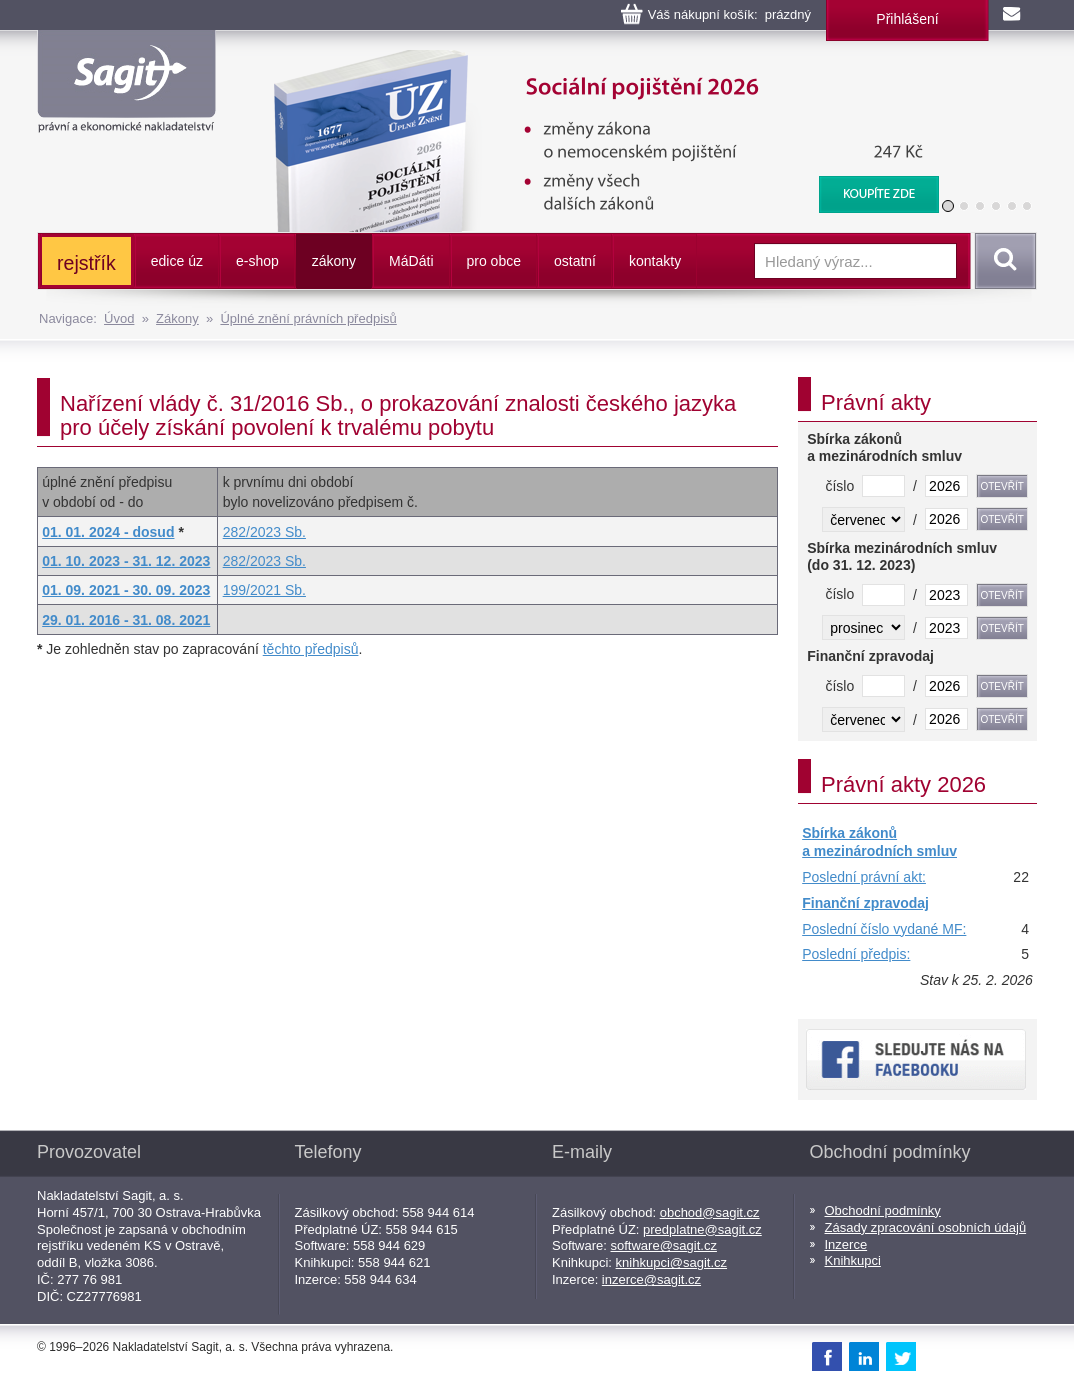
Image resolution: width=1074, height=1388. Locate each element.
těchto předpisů (311, 649)
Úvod (119, 318)
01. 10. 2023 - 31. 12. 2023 (126, 561)
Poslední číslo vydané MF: (884, 929)
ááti (411, 261)
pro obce (494, 261)
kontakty (655, 261)
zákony (334, 261)
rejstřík (86, 263)
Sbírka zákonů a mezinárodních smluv (879, 842)
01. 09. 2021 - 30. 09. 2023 (126, 590)
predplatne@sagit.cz (702, 1229)
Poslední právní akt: (864, 877)
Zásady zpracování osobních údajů (926, 1227)
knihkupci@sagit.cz (671, 1262)
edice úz (177, 261)
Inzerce (846, 1244)
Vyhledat (1002, 261)
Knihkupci (853, 1260)
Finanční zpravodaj (865, 903)
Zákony (177, 318)
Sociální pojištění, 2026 (593, 60)
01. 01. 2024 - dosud (108, 532)
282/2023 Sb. (264, 532)
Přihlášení (907, 19)
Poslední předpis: (856, 954)
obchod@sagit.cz (710, 1212)
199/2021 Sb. (264, 590)
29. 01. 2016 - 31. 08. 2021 (126, 620)
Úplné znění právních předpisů (308, 318)
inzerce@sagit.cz (651, 1279)
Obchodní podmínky (883, 1210)
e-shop (257, 261)
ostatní (575, 261)
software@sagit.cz (664, 1245)
